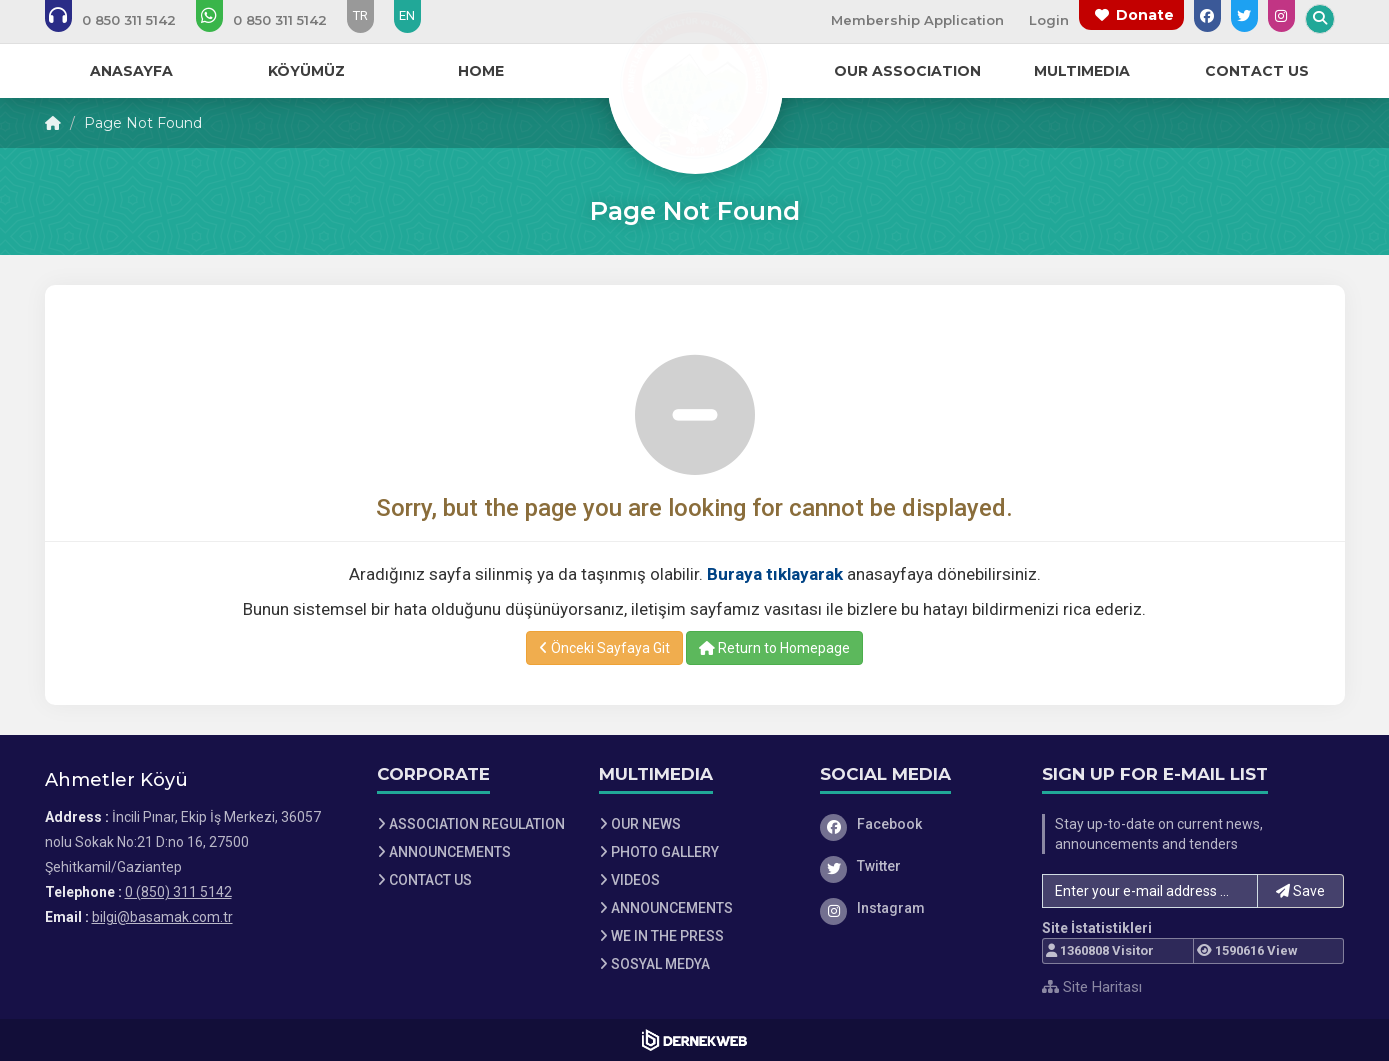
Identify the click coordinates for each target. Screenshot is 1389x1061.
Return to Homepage (774, 648)
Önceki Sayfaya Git (604, 648)
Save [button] (1300, 891)
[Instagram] (916, 908)
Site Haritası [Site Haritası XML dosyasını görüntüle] (1092, 987)
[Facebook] (916, 824)
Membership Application (917, 20)
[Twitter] (916, 866)
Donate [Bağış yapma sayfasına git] (1145, 15)
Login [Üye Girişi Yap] (1049, 20)
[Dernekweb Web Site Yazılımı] (694, 1040)
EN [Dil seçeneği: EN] (407, 15)
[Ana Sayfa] (695, 84)
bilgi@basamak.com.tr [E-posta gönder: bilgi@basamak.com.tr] (162, 917)
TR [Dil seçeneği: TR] (360, 15)
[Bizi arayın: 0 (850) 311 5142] (124, 20)
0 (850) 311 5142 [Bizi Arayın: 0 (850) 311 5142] (178, 892)
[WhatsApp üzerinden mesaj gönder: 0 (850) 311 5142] (275, 20)
